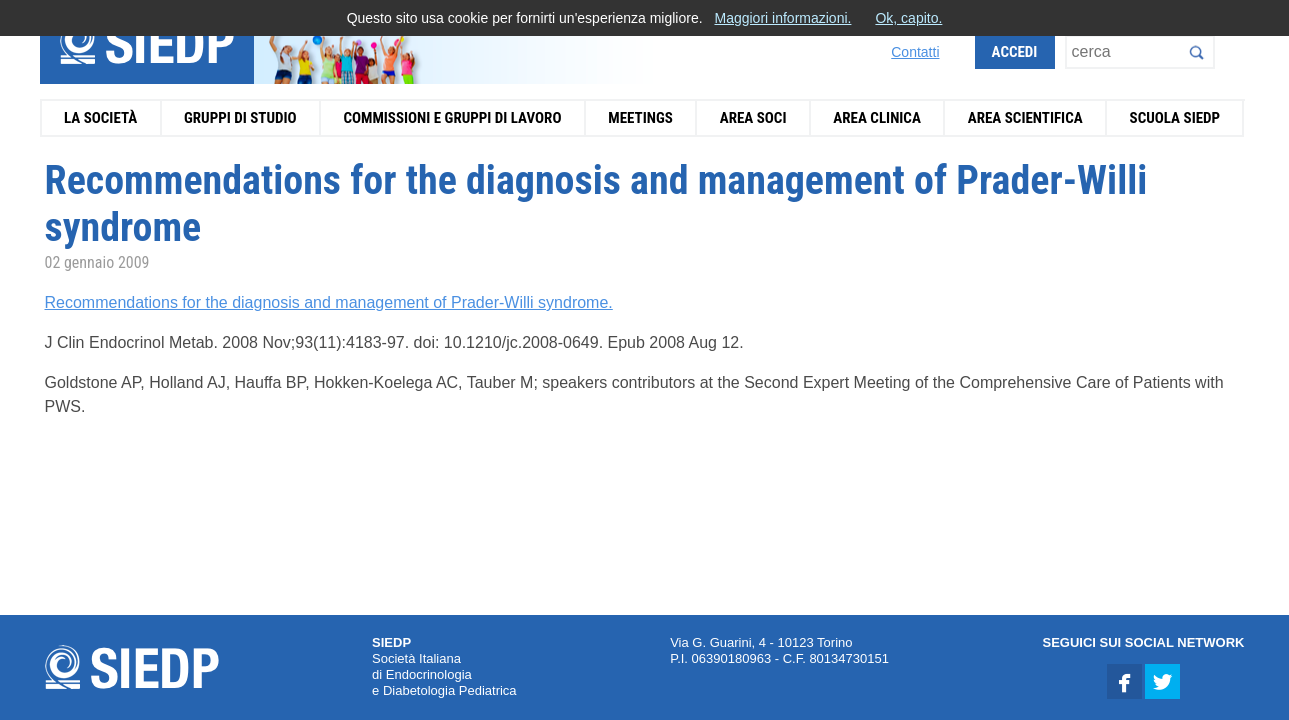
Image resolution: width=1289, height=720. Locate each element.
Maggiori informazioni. (782, 18)
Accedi (1015, 52)
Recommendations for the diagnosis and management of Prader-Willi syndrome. (329, 302)
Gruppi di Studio (240, 118)
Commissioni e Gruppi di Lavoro (452, 118)
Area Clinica (877, 118)
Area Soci (753, 118)
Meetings (640, 118)
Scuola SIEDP (1175, 118)
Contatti (915, 52)
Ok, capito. (908, 18)
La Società (100, 118)
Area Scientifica (1025, 118)
